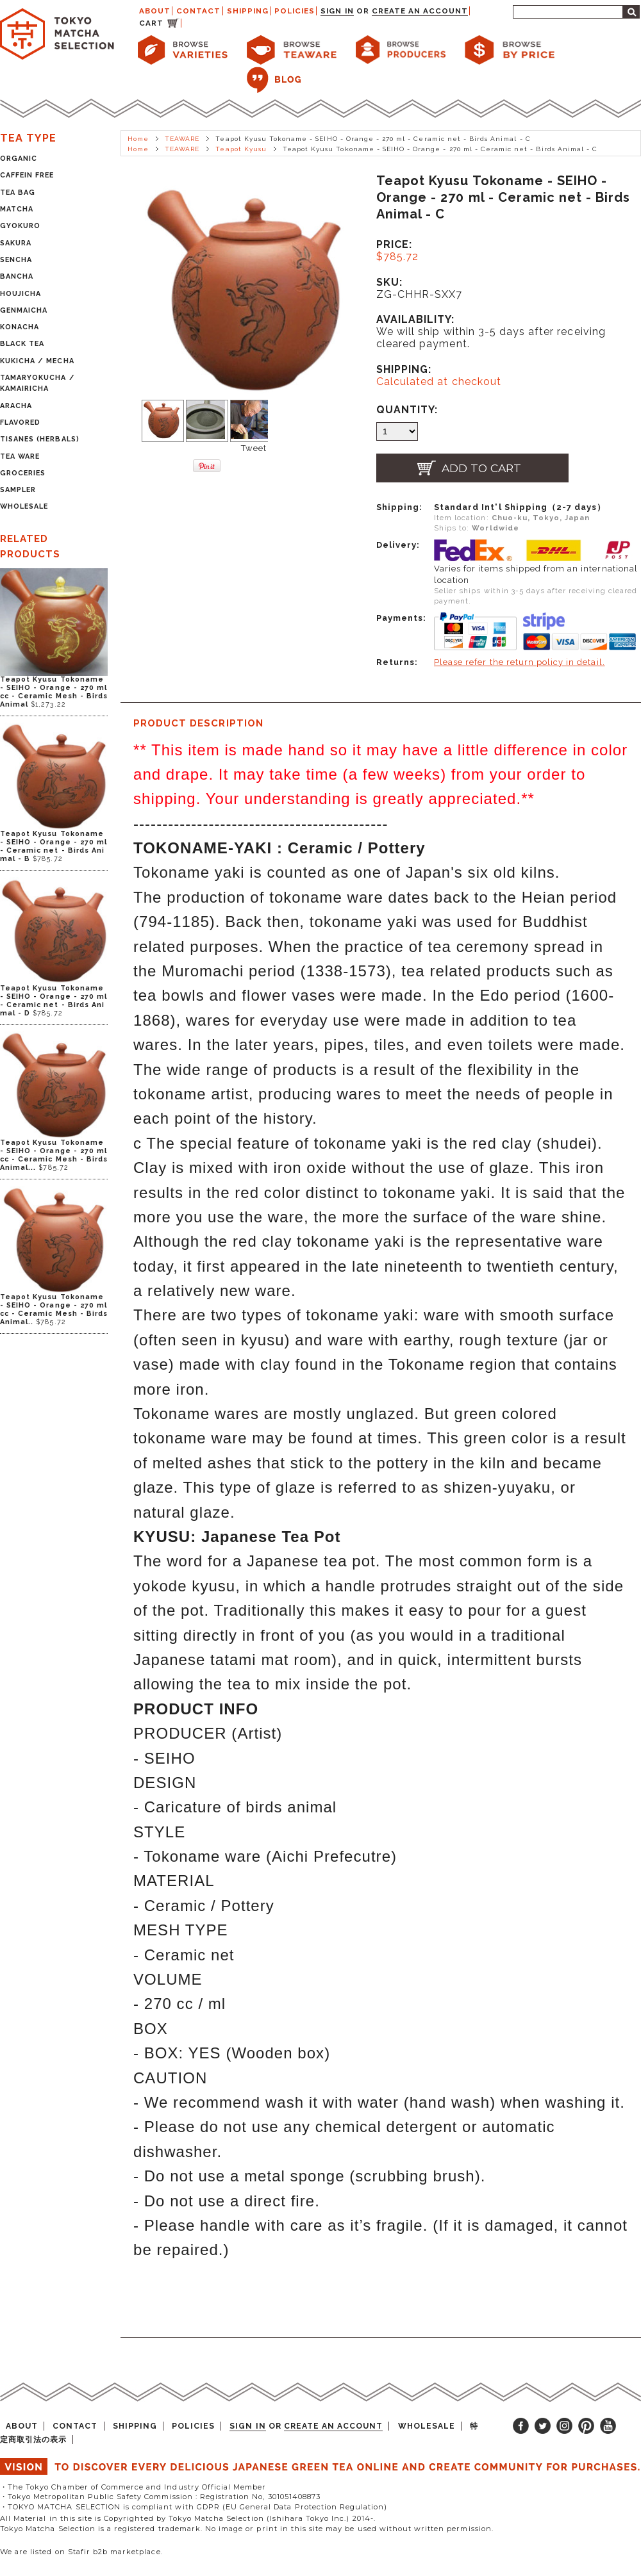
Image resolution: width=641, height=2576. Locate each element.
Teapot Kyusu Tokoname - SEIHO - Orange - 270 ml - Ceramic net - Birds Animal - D (53, 1000)
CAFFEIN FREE (27, 175)
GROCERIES (23, 473)
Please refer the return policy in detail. (519, 662)
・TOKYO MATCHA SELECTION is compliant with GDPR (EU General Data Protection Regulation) (193, 2506)
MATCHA (16, 209)
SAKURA (15, 243)
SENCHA (16, 260)
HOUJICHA (20, 294)
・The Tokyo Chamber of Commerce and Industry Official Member (133, 2486)
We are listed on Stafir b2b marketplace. (81, 2551)
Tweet (254, 448)
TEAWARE (182, 138)
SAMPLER (18, 490)
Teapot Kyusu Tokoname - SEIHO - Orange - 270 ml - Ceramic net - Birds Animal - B (53, 846)
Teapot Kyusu (240, 148)
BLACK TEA (22, 344)
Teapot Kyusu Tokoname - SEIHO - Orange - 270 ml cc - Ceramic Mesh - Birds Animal (54, 692)
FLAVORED (20, 422)
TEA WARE (20, 456)
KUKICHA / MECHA (37, 361)
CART (151, 23)
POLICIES (294, 10)
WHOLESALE (24, 506)
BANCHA (16, 276)
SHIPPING (248, 10)
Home (138, 138)
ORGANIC (18, 158)
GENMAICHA (23, 310)
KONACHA (19, 327)
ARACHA (16, 406)
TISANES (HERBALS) (39, 439)
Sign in (336, 10)
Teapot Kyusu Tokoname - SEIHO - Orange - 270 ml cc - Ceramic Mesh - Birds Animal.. (54, 1309)
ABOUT (155, 10)
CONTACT (198, 10)
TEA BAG (17, 192)
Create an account (420, 10)
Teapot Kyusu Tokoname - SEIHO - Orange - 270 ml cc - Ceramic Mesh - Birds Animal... (54, 1155)
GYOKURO (20, 226)
